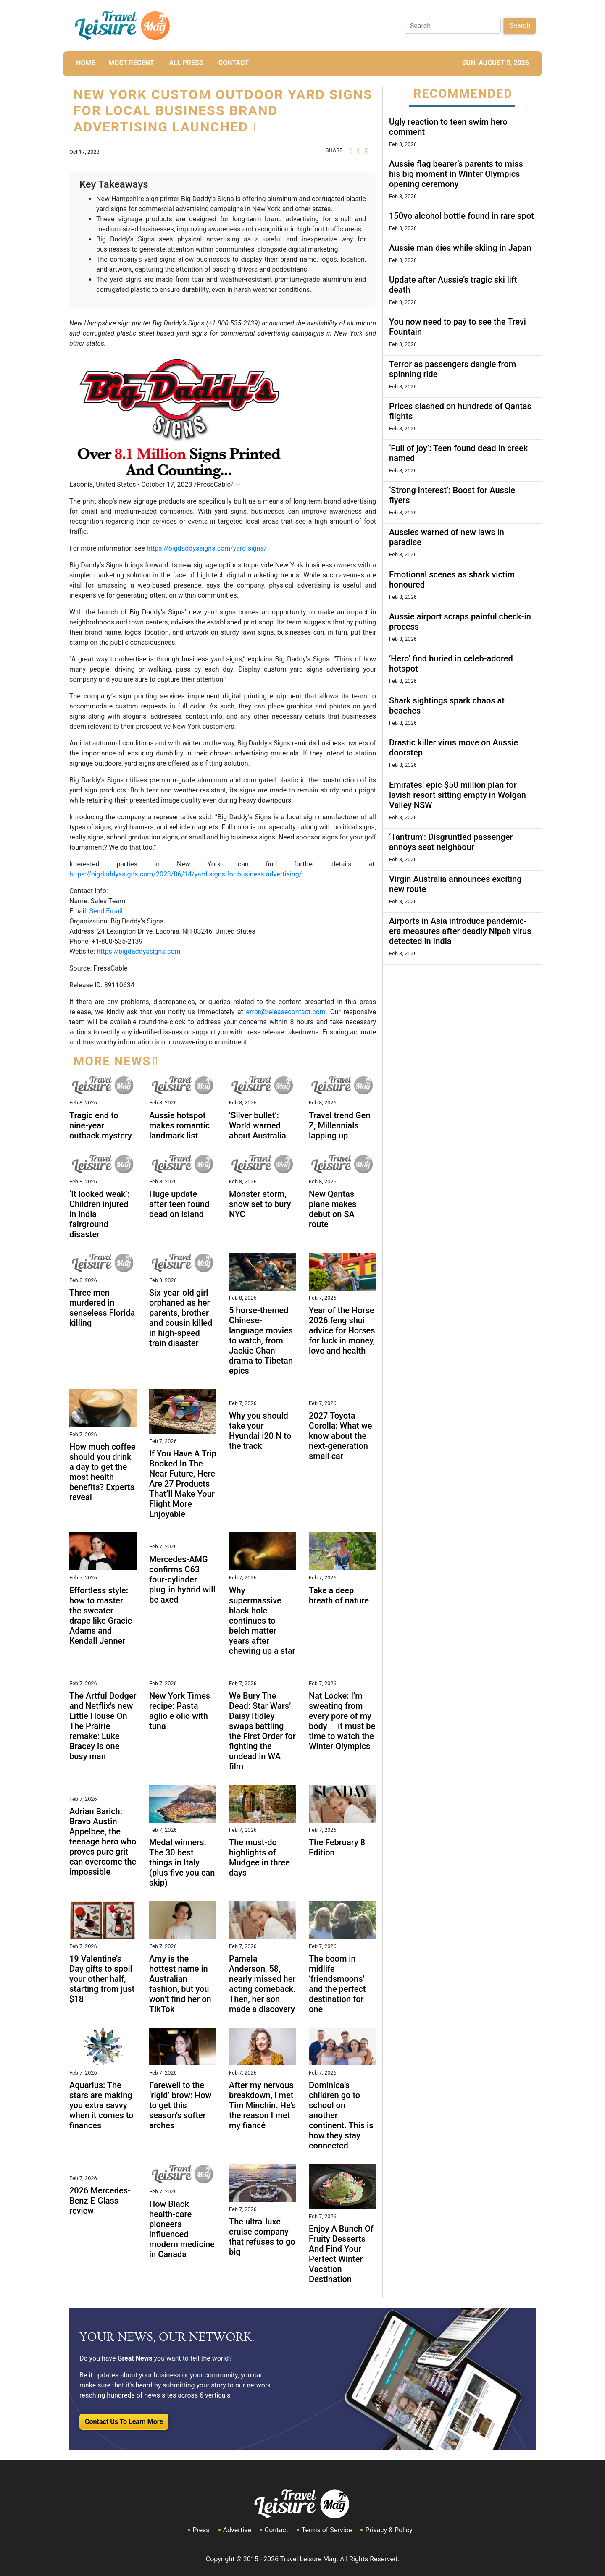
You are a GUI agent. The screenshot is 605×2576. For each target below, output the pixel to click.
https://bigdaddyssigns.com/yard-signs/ (207, 548)
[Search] (453, 26)
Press (200, 2530)
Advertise (237, 2530)
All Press (186, 63)
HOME (85, 63)
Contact (276, 2530)
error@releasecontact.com (286, 1012)
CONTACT (233, 63)
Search (520, 25)
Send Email (105, 911)
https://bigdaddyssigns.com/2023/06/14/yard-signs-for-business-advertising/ (185, 874)
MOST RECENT (131, 63)
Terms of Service (327, 2530)
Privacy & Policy (388, 2530)
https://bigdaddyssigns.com (138, 951)
